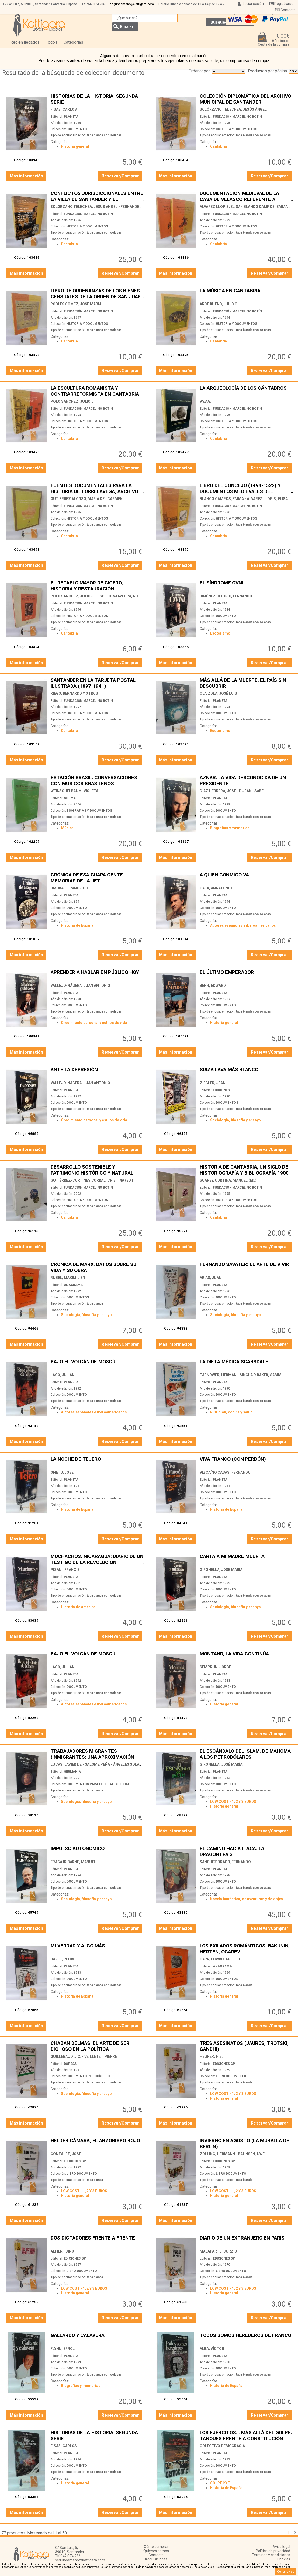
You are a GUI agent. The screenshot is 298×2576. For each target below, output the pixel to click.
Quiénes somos (156, 2551)
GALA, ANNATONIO (216, 888)
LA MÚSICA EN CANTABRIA (246, 293)
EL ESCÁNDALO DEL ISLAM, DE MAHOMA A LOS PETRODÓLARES (246, 1754)
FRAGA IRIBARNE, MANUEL (73, 1862)
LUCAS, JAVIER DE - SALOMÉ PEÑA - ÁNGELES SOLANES (98, 1764)
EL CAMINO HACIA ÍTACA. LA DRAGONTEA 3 (246, 1851)
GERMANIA (72, 1771)
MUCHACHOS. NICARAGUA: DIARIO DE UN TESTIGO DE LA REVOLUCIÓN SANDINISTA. (97, 1559)
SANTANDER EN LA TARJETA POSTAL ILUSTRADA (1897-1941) (97, 683)
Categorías (73, 42)
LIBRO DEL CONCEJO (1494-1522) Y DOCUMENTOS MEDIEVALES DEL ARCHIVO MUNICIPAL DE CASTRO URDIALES (246, 488)
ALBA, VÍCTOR (212, 2348)
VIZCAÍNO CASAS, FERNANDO (225, 1472)
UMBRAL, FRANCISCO (69, 888)
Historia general (75, 146)
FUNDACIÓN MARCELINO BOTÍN (237, 116)
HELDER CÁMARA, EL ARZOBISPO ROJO (97, 2143)
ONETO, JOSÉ (62, 1472)
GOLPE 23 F (220, 2483)
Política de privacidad (273, 2551)
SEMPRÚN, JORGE (215, 1667)
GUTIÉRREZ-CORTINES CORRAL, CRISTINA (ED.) (92, 1180)
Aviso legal (281, 2547)
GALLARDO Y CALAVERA (97, 2338)
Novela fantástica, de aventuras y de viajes (246, 1899)
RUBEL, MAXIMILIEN (68, 1278)
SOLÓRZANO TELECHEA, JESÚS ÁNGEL (233, 109)
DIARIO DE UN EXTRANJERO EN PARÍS (246, 2241)
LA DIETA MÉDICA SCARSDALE (246, 1364)
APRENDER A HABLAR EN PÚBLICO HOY (97, 975)
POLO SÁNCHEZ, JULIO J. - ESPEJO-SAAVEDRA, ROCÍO (97, 596)
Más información (26, 175)
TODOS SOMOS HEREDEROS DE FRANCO (246, 2338)
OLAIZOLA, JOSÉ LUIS (218, 693)
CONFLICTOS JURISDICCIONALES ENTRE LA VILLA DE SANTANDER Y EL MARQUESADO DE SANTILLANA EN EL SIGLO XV (97, 196)
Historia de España (77, 925)
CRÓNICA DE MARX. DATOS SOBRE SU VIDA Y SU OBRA (97, 1267)
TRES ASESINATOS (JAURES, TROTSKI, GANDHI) (246, 2046)
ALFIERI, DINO (62, 2251)
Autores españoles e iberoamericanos (243, 925)
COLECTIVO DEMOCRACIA (222, 2446)
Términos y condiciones (271, 2555)
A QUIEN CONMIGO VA (246, 878)
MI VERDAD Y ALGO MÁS (97, 1948)
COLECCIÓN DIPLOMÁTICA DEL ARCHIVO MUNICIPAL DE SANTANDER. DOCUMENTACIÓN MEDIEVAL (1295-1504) (246, 99)
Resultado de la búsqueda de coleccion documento (73, 72)
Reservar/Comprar (120, 175)
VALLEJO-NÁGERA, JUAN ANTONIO (80, 985)
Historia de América (78, 1607)
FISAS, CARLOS (64, 109)
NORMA (70, 798)
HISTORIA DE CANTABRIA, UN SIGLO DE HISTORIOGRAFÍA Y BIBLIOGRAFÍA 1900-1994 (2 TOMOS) (246, 1170)
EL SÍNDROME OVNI (246, 585)
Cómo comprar (156, 2547)
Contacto (288, 10)
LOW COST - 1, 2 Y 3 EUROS (233, 1801)
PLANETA (71, 116)
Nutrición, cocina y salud (231, 1412)
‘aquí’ (289, 2567)
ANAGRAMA (73, 1285)
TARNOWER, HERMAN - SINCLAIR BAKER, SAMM (240, 1375)
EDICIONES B (223, 1090)
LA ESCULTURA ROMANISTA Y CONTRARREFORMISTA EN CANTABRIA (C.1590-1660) (97, 391)
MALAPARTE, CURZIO (218, 2251)
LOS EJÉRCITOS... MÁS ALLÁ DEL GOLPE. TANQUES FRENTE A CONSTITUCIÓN (246, 2435)
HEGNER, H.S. (211, 2056)
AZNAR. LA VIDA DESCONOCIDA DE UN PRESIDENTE (246, 780)
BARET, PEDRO (63, 1959)
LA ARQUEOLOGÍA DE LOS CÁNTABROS (246, 391)
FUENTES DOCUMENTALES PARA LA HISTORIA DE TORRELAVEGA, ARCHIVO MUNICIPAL (97, 488)
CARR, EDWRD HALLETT (220, 1959)
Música (67, 828)
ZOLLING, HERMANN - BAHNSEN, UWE (232, 2154)
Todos (51, 42)
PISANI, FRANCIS (65, 1570)
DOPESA (70, 2064)
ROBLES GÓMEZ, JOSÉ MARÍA (76, 304)
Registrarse (283, 4)
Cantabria (218, 146)
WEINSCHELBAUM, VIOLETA (74, 791)
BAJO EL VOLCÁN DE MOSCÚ (97, 1364)
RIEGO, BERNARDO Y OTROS (74, 693)
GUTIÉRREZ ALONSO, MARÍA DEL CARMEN (87, 499)
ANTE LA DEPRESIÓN (97, 1072)
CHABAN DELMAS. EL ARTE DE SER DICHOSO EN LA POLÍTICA (97, 2046)
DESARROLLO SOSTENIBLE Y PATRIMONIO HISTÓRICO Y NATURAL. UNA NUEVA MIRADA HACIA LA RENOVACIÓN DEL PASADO (97, 1170)
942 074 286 (96, 4)
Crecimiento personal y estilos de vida (94, 1023)
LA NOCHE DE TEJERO (97, 1462)
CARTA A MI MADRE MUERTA (246, 1559)
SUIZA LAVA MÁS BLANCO (246, 1072)
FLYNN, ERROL (63, 2348)
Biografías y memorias (230, 828)
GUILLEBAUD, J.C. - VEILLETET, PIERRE (84, 2056)
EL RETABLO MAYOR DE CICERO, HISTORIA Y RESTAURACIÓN (97, 585)
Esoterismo (220, 633)
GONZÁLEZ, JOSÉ (66, 2154)
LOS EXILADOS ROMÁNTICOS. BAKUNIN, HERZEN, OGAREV (246, 1948)
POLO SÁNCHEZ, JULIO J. (72, 401)
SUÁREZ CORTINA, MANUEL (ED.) (228, 1180)
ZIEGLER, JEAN (212, 1083)
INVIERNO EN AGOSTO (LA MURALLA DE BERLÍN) (246, 2143)
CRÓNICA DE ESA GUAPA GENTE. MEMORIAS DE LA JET (97, 878)
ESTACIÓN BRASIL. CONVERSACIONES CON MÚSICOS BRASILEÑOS (97, 780)
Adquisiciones (156, 2559)
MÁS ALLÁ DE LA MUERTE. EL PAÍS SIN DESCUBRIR (246, 683)
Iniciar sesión (253, 4)
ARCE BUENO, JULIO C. (219, 304)
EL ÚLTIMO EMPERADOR (246, 975)
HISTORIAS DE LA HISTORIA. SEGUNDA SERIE (97, 99)
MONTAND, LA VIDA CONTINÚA (246, 1656)
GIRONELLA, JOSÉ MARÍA (221, 1570)
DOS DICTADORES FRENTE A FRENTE (97, 2241)
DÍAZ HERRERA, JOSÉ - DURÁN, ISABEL (233, 791)
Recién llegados (25, 42)
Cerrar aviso (285, 2571)
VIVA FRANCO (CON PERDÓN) (246, 1462)
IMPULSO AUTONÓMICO (97, 1851)
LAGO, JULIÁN (62, 1375)
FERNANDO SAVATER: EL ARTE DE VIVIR (246, 1267)
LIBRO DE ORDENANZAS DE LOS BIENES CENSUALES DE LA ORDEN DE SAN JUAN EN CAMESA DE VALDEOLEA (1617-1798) (97, 293)
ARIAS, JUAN (210, 1278)
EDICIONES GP (224, 2064)
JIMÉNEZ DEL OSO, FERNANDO (226, 596)
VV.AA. (205, 401)
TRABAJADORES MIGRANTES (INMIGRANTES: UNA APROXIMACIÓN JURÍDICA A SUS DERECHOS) (97, 1754)
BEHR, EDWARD (213, 985)
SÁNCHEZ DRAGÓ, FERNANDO (225, 1862)
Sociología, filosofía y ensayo (235, 1120)
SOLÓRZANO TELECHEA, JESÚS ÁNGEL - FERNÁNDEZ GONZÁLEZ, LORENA (114, 207)
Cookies (283, 2559)
